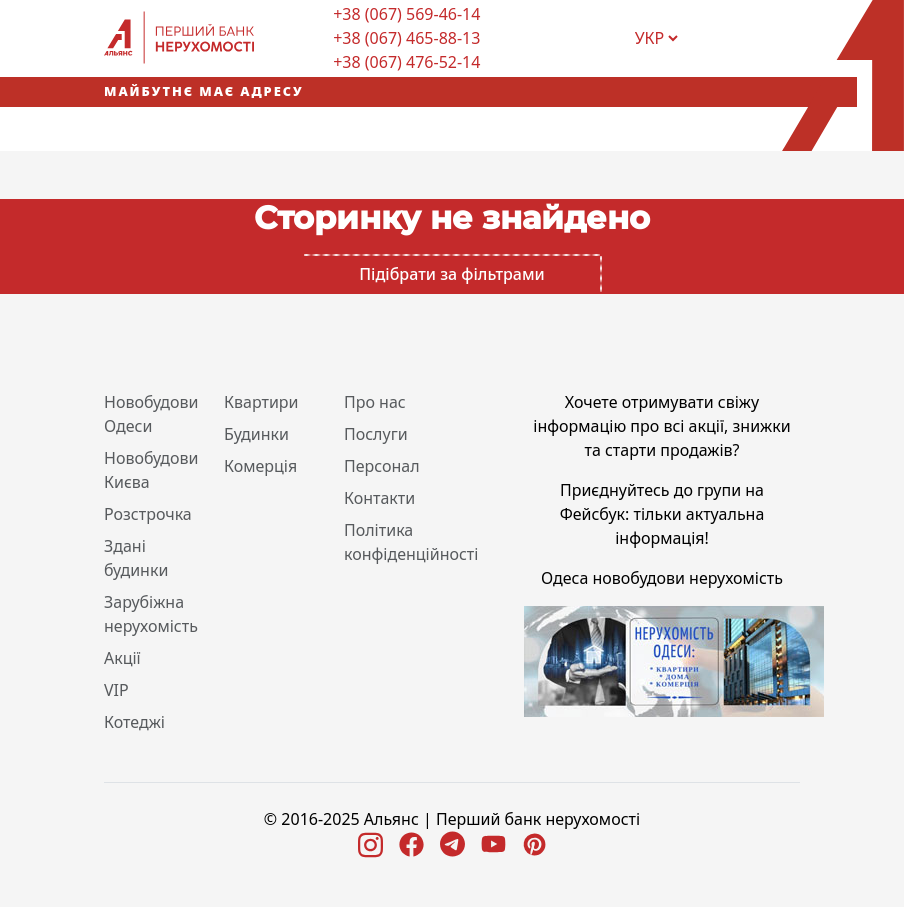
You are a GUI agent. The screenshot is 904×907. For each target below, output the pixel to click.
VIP (116, 690)
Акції (122, 658)
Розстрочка (148, 514)
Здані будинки (136, 558)
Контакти (379, 498)
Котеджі (134, 722)
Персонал (382, 466)
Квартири (261, 402)
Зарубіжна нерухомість (151, 614)
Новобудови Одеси (151, 414)
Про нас (375, 402)
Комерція (260, 466)
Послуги (376, 434)
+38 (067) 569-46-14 (406, 14)
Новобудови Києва (151, 470)
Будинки (256, 434)
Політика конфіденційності (411, 542)
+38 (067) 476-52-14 (406, 62)
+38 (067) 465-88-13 (406, 38)
